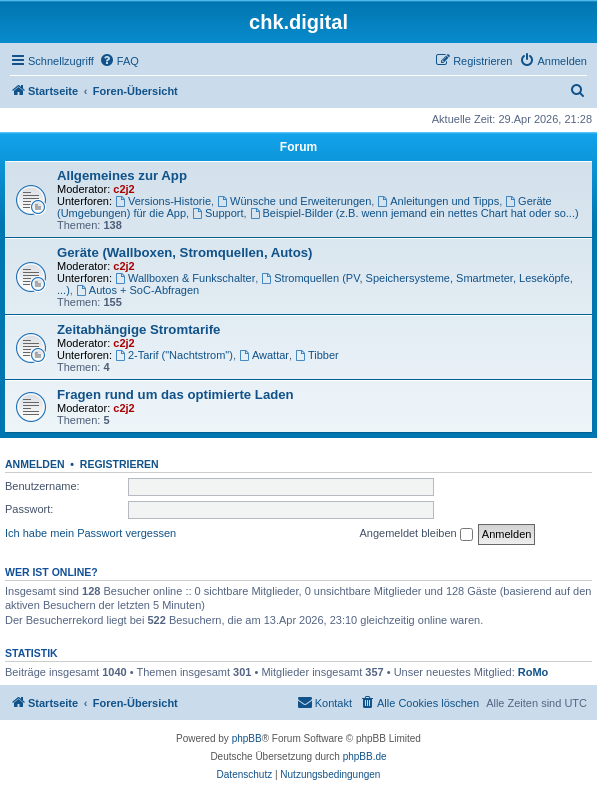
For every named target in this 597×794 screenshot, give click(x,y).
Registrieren (119, 464)
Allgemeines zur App (122, 175)
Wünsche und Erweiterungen (294, 201)
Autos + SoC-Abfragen (137, 290)
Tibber (317, 355)
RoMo (533, 672)
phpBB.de (365, 756)
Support (217, 213)
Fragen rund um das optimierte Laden (175, 394)
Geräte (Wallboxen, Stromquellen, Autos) (184, 252)
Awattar (264, 355)
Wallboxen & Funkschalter (185, 278)
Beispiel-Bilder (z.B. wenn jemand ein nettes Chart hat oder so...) (414, 213)
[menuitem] (119, 61)
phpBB (247, 738)
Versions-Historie (163, 201)
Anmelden (35, 464)
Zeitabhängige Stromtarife (138, 329)
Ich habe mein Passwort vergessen (90, 533)
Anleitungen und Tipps (438, 201)
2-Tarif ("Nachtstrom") (174, 355)
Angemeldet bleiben (415, 534)
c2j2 (123, 189)
